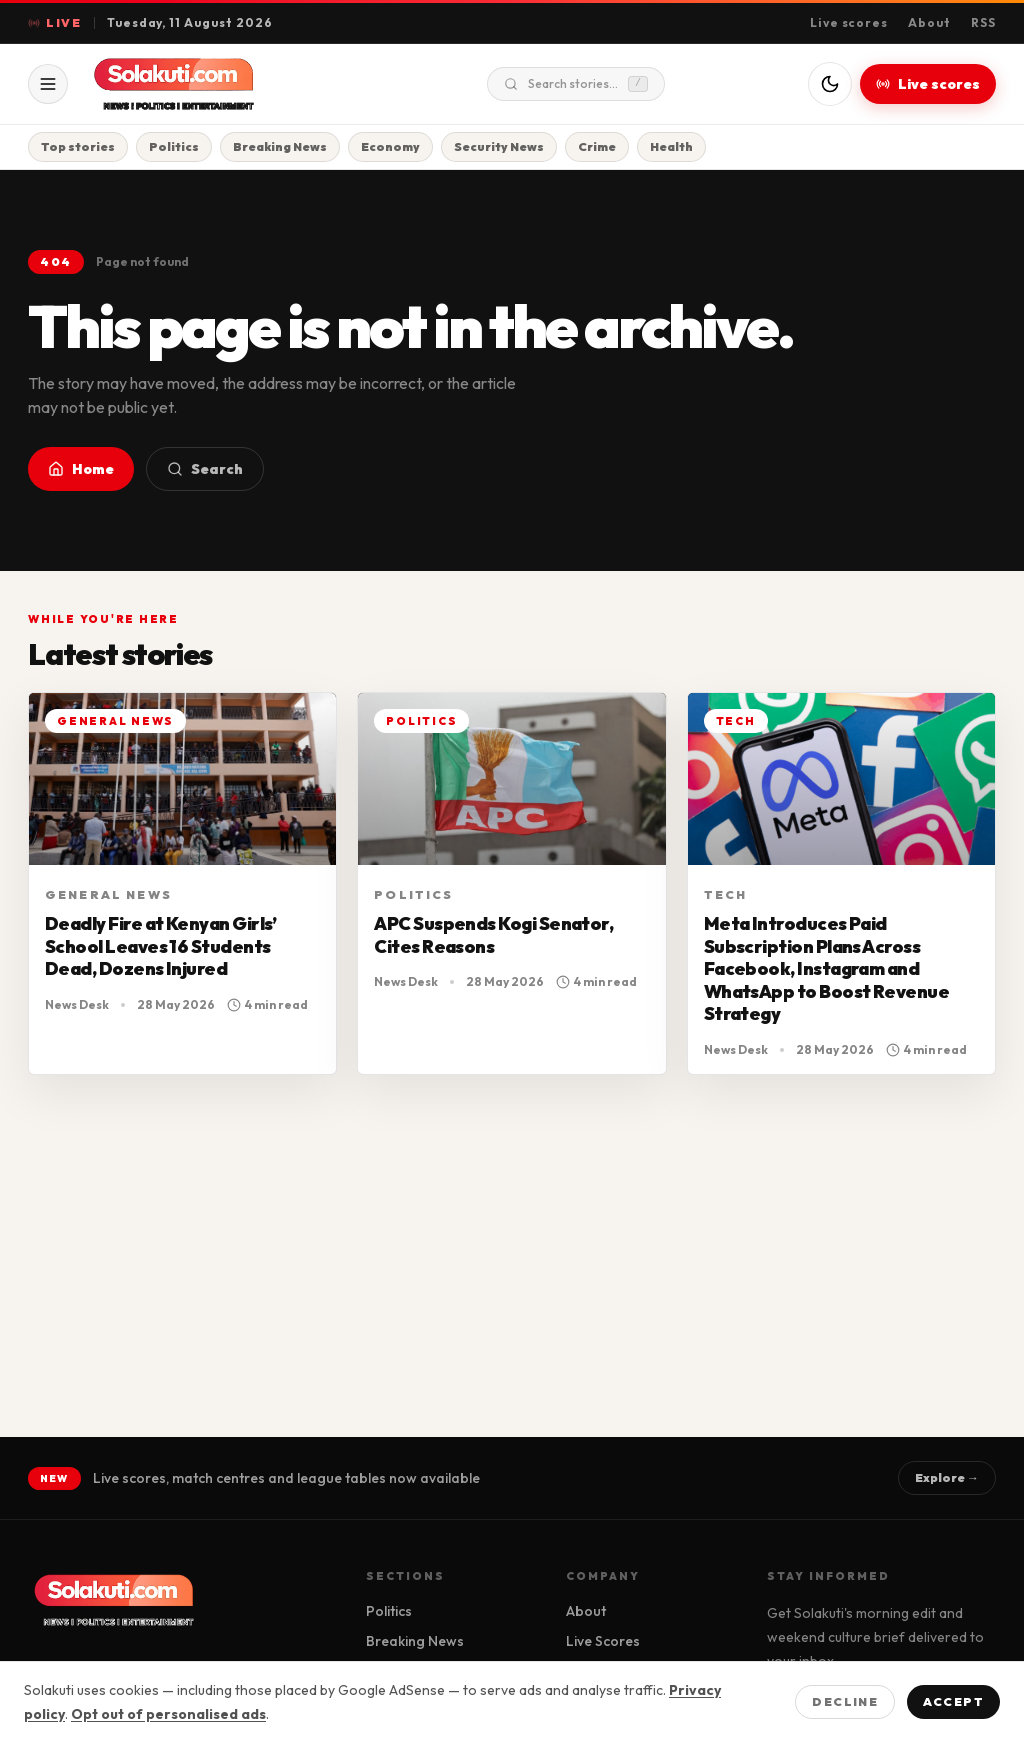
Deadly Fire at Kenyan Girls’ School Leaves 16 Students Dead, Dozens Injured (161, 946)
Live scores (849, 22)
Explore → (947, 1477)
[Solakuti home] (216, 84)
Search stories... (576, 84)
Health (671, 146)
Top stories (78, 146)
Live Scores (603, 1641)
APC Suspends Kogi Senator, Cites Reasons (493, 935)
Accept (953, 1701)
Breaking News (280, 146)
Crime (597, 146)
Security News (499, 146)
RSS (983, 22)
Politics (174, 146)
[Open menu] (48, 84)
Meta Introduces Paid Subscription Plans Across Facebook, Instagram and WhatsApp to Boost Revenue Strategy (827, 968)
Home (81, 469)
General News (108, 894)
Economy (390, 146)
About (929, 22)
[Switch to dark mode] (830, 84)
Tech (726, 894)
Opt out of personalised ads (168, 1714)
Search (205, 469)
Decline (845, 1701)
